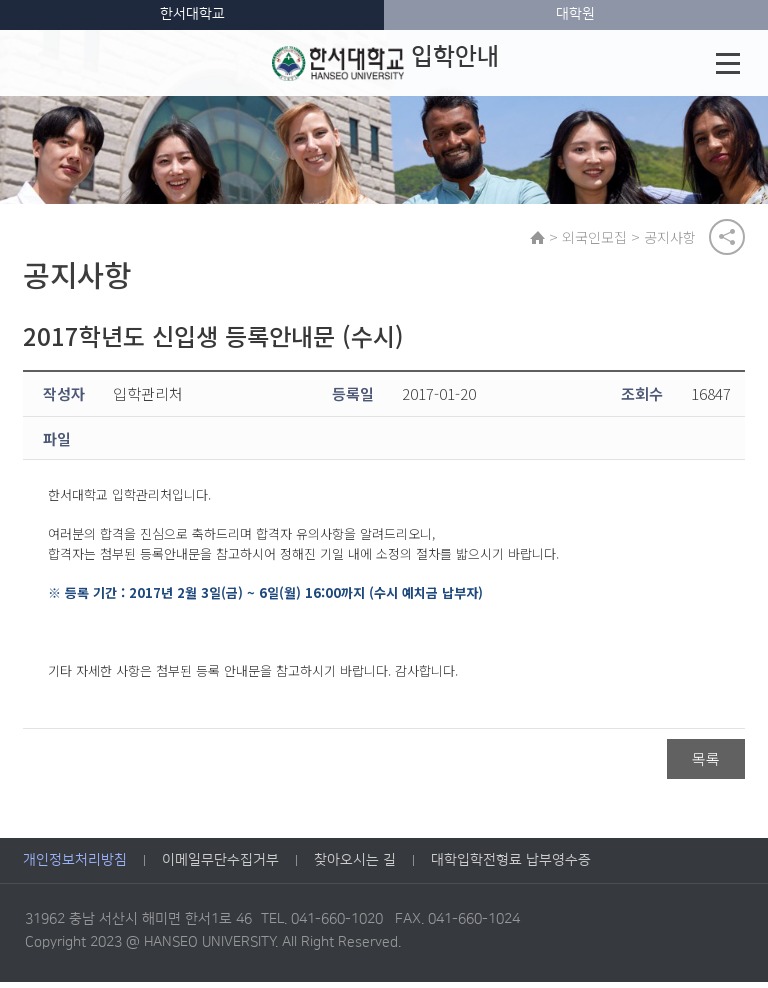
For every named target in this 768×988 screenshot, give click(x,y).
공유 (727, 239)
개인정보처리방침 (75, 866)
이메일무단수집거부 (220, 866)
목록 (706, 763)
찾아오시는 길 (355, 866)
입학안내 (385, 63)
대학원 (575, 14)
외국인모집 (598, 239)
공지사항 (674, 239)
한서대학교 (192, 14)
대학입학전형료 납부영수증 (511, 866)
